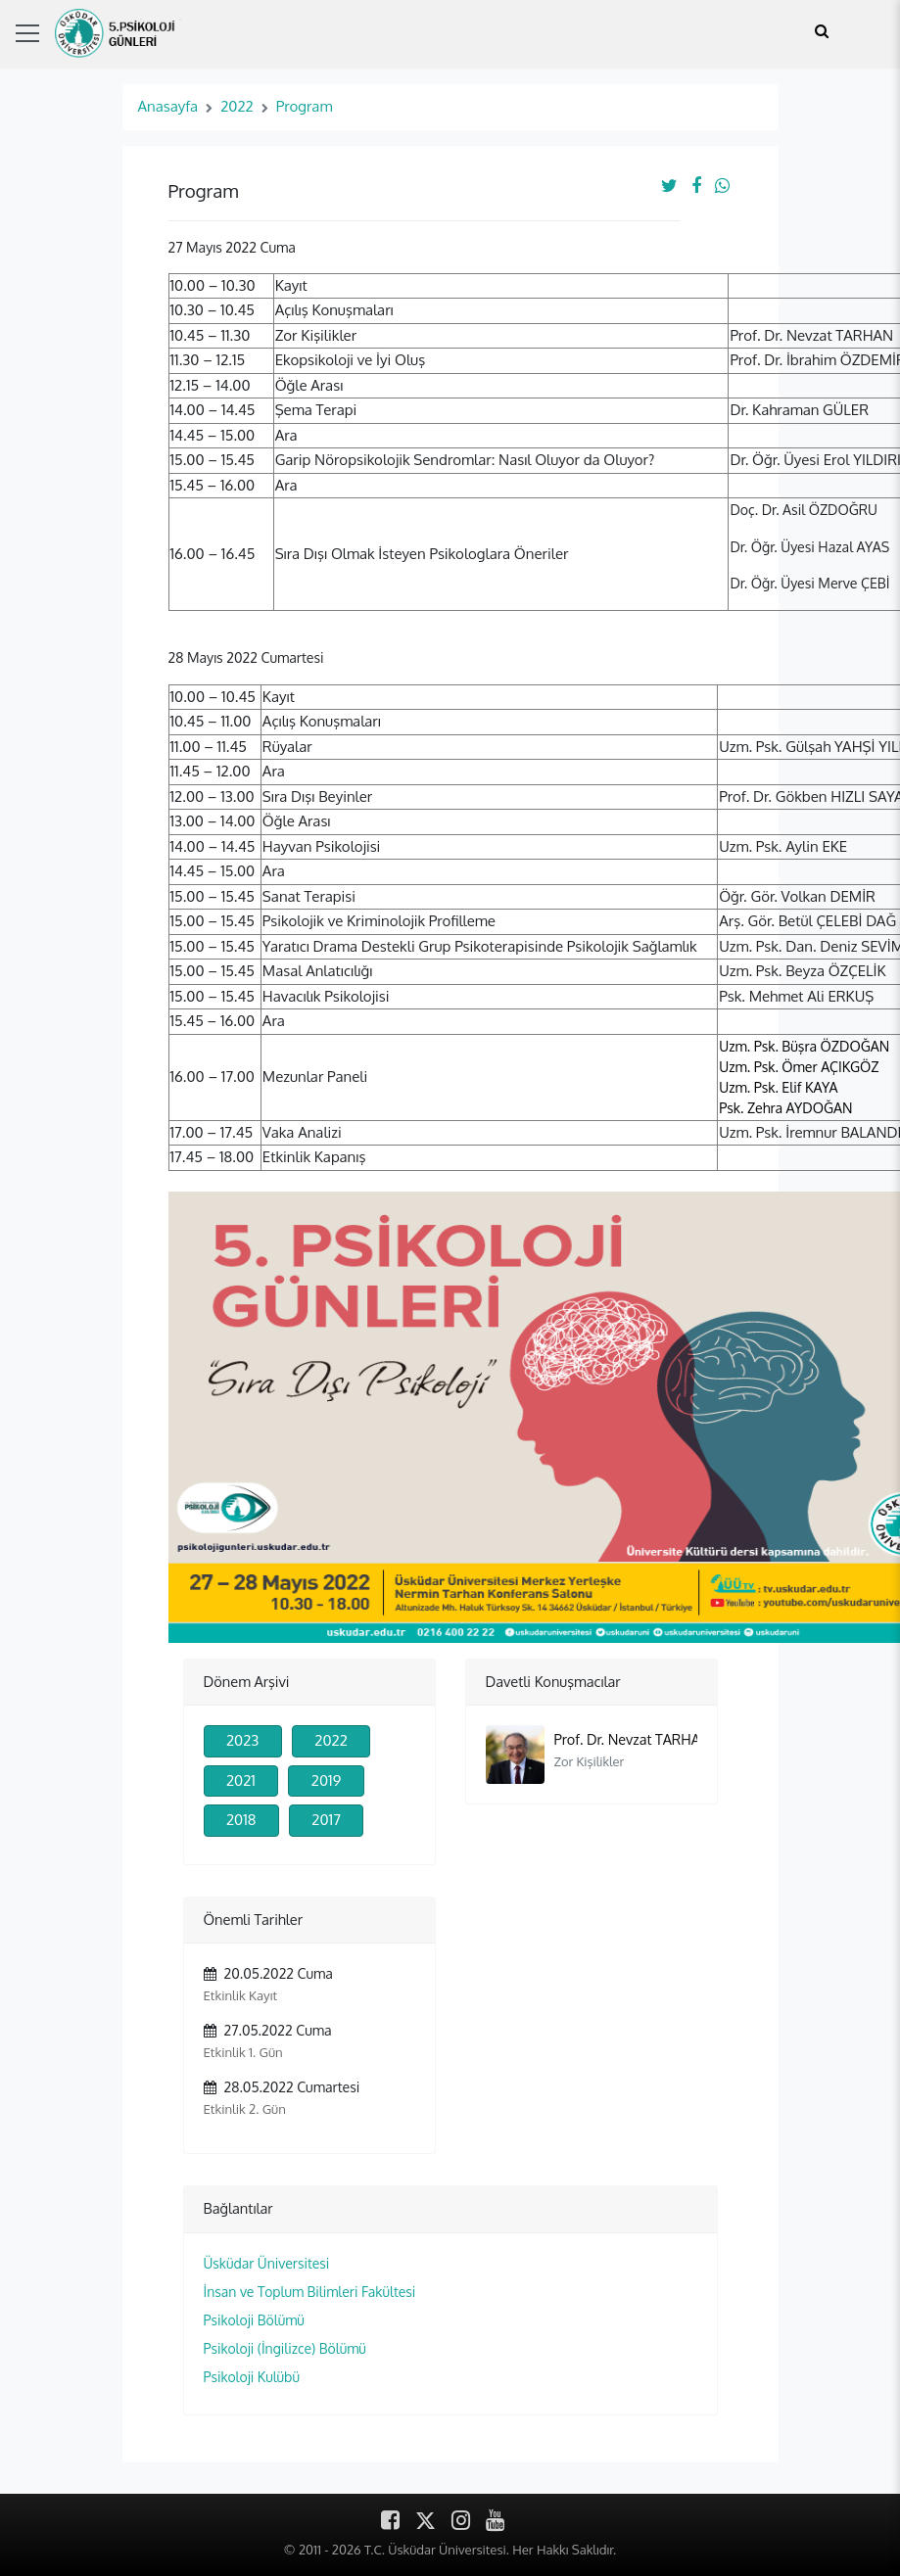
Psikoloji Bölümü (254, 2320)
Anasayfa (168, 106)
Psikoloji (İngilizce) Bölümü (285, 2348)
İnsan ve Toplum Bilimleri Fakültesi (310, 2291)
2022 (237, 106)
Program (304, 106)
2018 (241, 1819)
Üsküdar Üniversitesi (267, 2263)
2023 (243, 1740)
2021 (241, 1780)
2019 (326, 1780)
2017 (326, 1819)
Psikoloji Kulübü (252, 2376)
